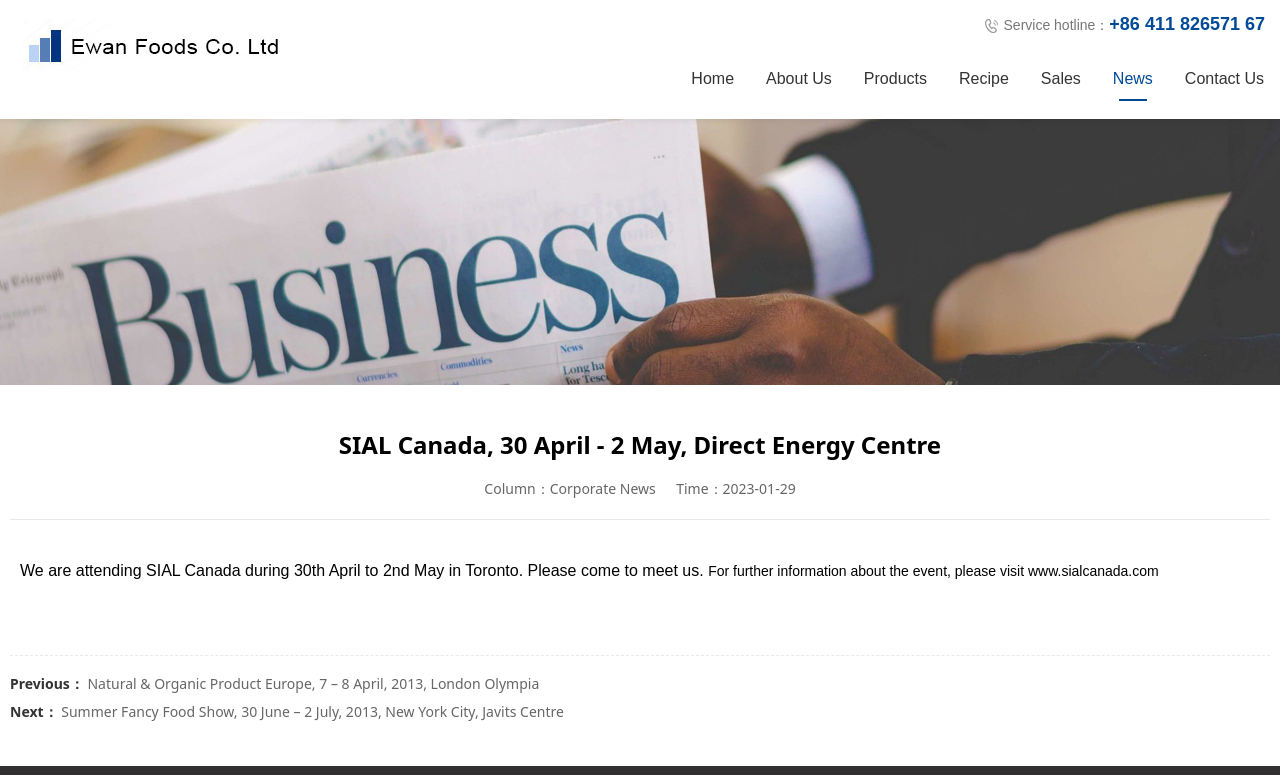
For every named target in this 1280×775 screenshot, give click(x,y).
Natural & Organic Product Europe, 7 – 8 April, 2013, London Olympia (313, 683)
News (1133, 78)
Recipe (984, 78)
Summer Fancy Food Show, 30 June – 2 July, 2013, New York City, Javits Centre (312, 711)
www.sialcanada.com (1093, 571)
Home (712, 78)
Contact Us (1224, 78)
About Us (799, 78)
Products (895, 78)
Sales (1061, 78)
